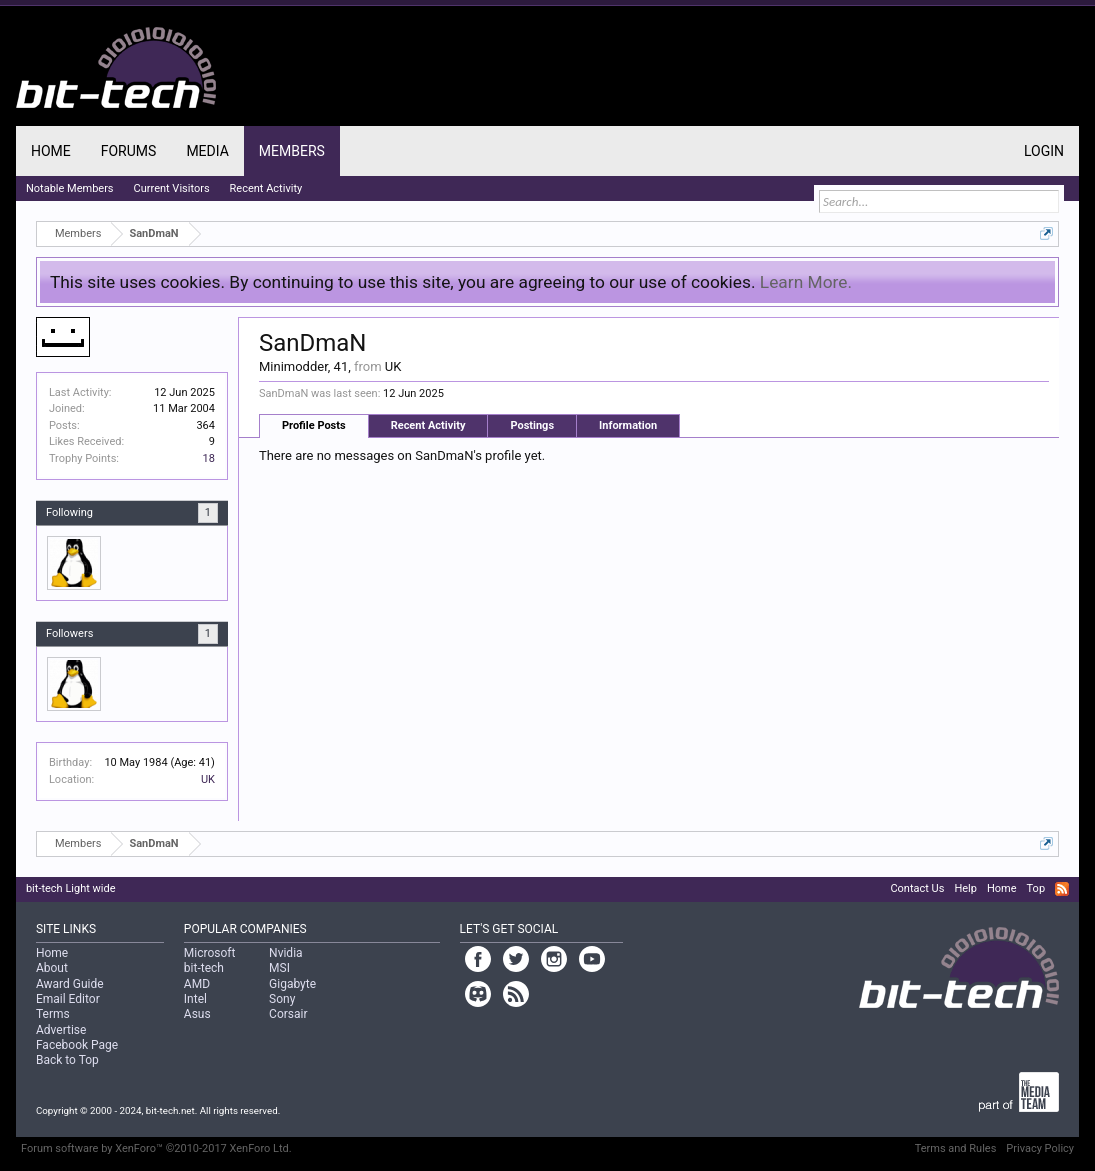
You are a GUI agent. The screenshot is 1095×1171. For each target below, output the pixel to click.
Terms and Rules (956, 1148)
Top (1036, 888)
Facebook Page (77, 1045)
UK (208, 779)
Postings (532, 425)
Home (51, 151)
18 (209, 458)
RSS (1062, 889)
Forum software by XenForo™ (156, 1148)
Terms (53, 1014)
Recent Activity (428, 425)
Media (207, 151)
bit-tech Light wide (71, 888)
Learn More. (806, 282)
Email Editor (68, 999)
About (52, 968)
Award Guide (70, 984)
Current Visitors (172, 188)
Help (965, 888)
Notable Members (70, 188)
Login (1044, 151)
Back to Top (67, 1060)
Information (628, 425)
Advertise (61, 1030)
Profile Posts (314, 425)
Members (292, 151)
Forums (129, 151)
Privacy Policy (1040, 1148)
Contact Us (917, 888)
